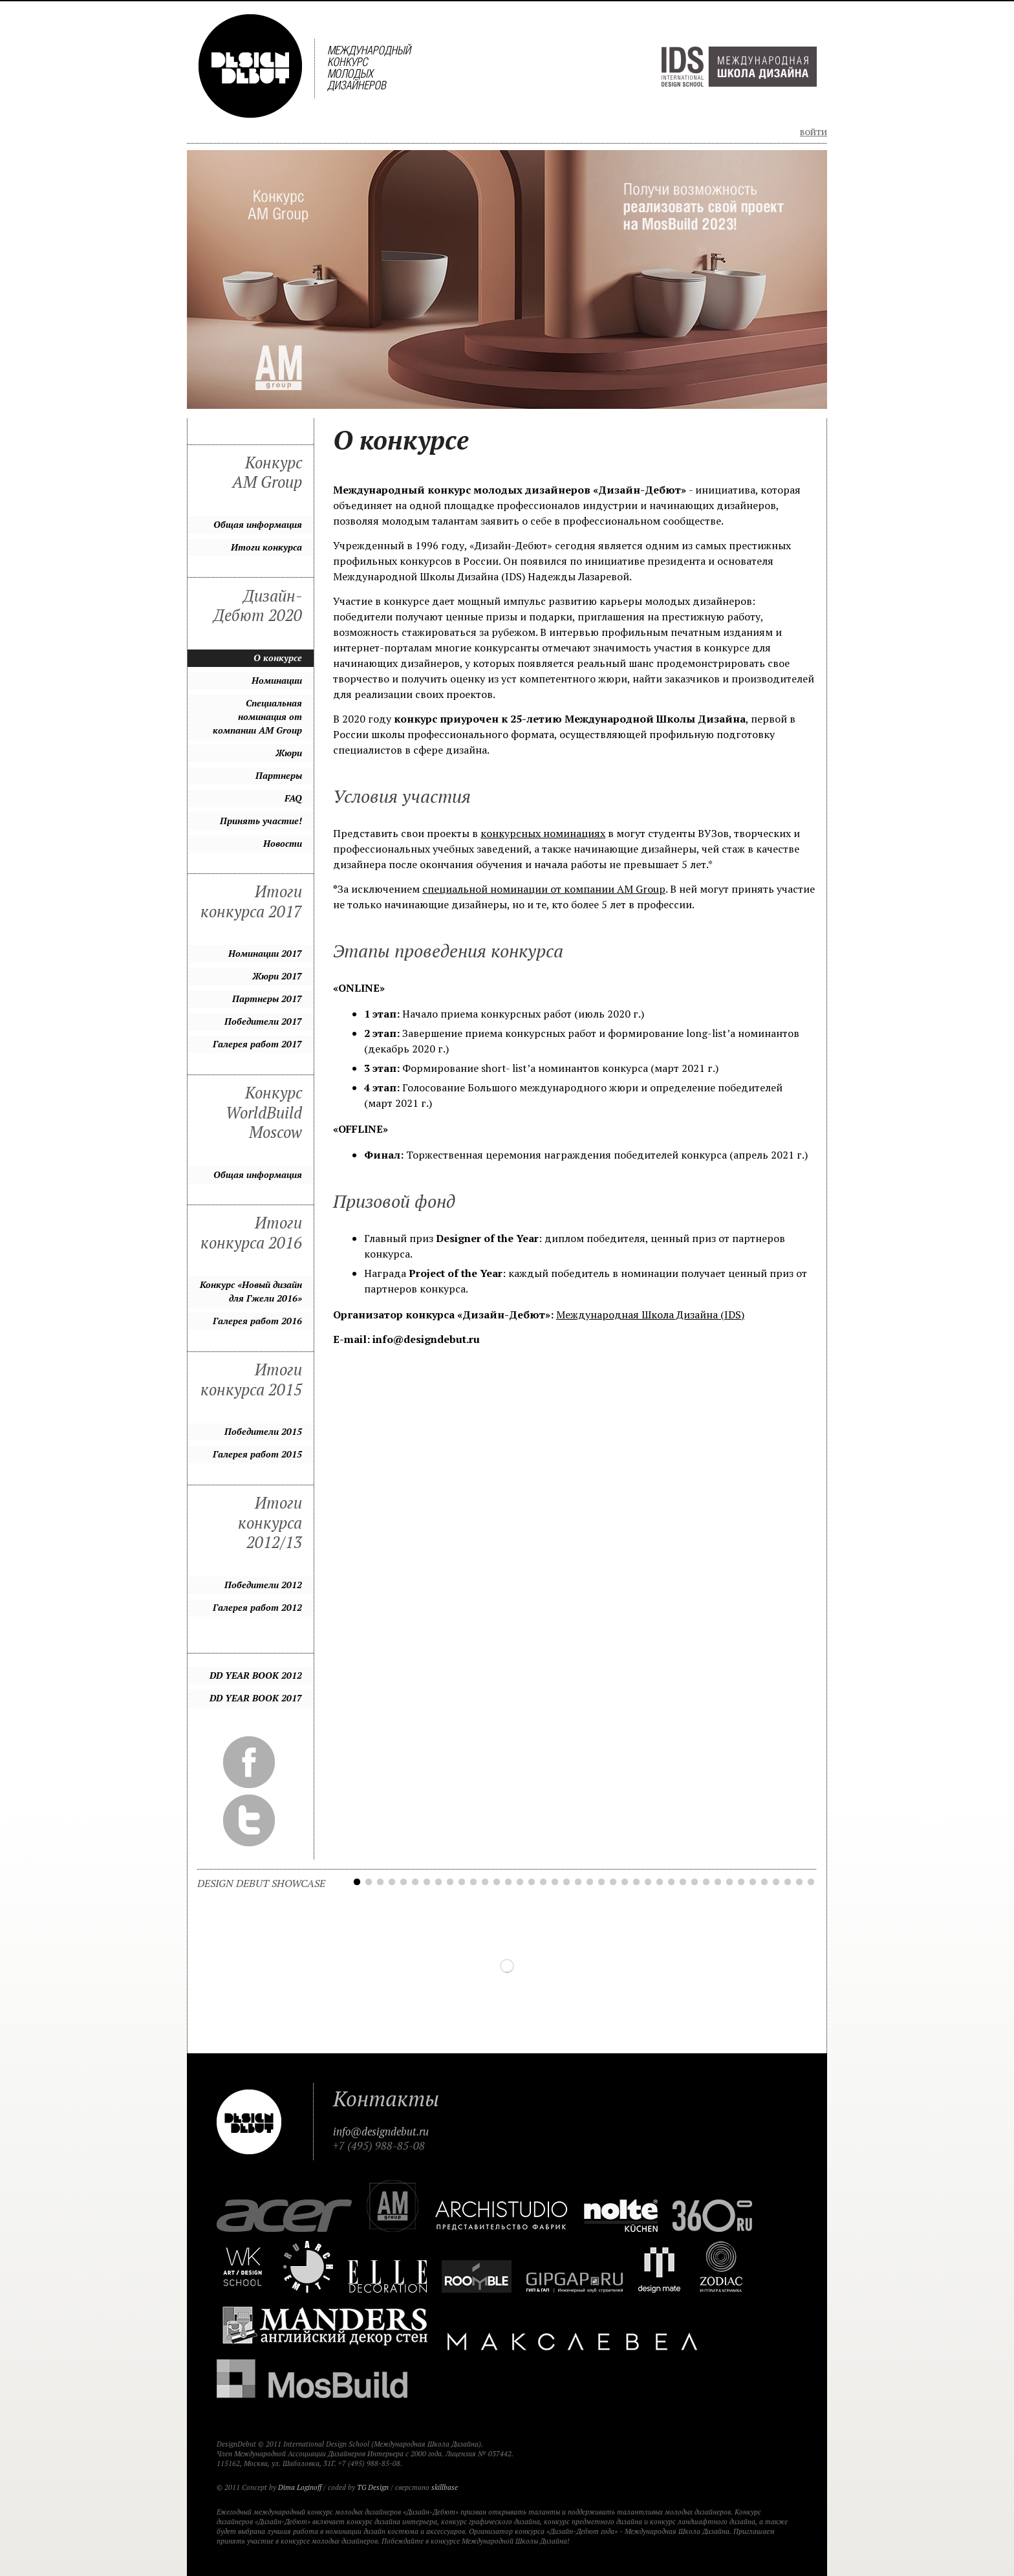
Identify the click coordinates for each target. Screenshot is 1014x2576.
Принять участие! (261, 820)
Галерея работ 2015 (257, 1454)
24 (624, 1882)
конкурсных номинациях (542, 833)
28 (671, 1882)
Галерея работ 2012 (257, 1607)
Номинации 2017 (265, 953)
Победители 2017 (263, 1021)
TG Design (373, 2487)
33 (729, 1882)
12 (485, 1882)
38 (787, 1882)
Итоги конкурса (266, 547)
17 (543, 1882)
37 (776, 1882)
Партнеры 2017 (267, 998)
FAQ (293, 798)
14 (508, 1882)
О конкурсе (277, 657)
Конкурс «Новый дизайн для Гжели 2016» (251, 1291)
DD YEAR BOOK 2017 (256, 1698)
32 (718, 1882)
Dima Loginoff (299, 2487)
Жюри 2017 (277, 976)
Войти (813, 132)
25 (636, 1882)
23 (613, 1882)
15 (520, 1882)
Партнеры (278, 775)
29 (683, 1882)
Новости (282, 843)
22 (601, 1882)
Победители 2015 (263, 1431)
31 (706, 1882)
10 (461, 1882)
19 (566, 1882)
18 (555, 1882)
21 (590, 1882)
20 (578, 1882)
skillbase (444, 2487)
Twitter (249, 1820)
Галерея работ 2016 (257, 1321)
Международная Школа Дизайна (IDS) (650, 1314)
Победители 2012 (263, 1584)
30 (694, 1882)
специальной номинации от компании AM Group (543, 889)
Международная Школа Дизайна (739, 67)
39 (799, 1882)
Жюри (288, 753)
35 (753, 1882)
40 (811, 1882)
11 (473, 1882)
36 (764, 1882)
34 (741, 1882)
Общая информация (257, 524)
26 (648, 1882)
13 (496, 1882)
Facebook (249, 1762)
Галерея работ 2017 (257, 1044)
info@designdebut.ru (381, 2131)
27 (659, 1882)
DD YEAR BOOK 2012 (256, 1675)
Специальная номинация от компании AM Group (257, 716)
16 (531, 1882)
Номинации (277, 680)
